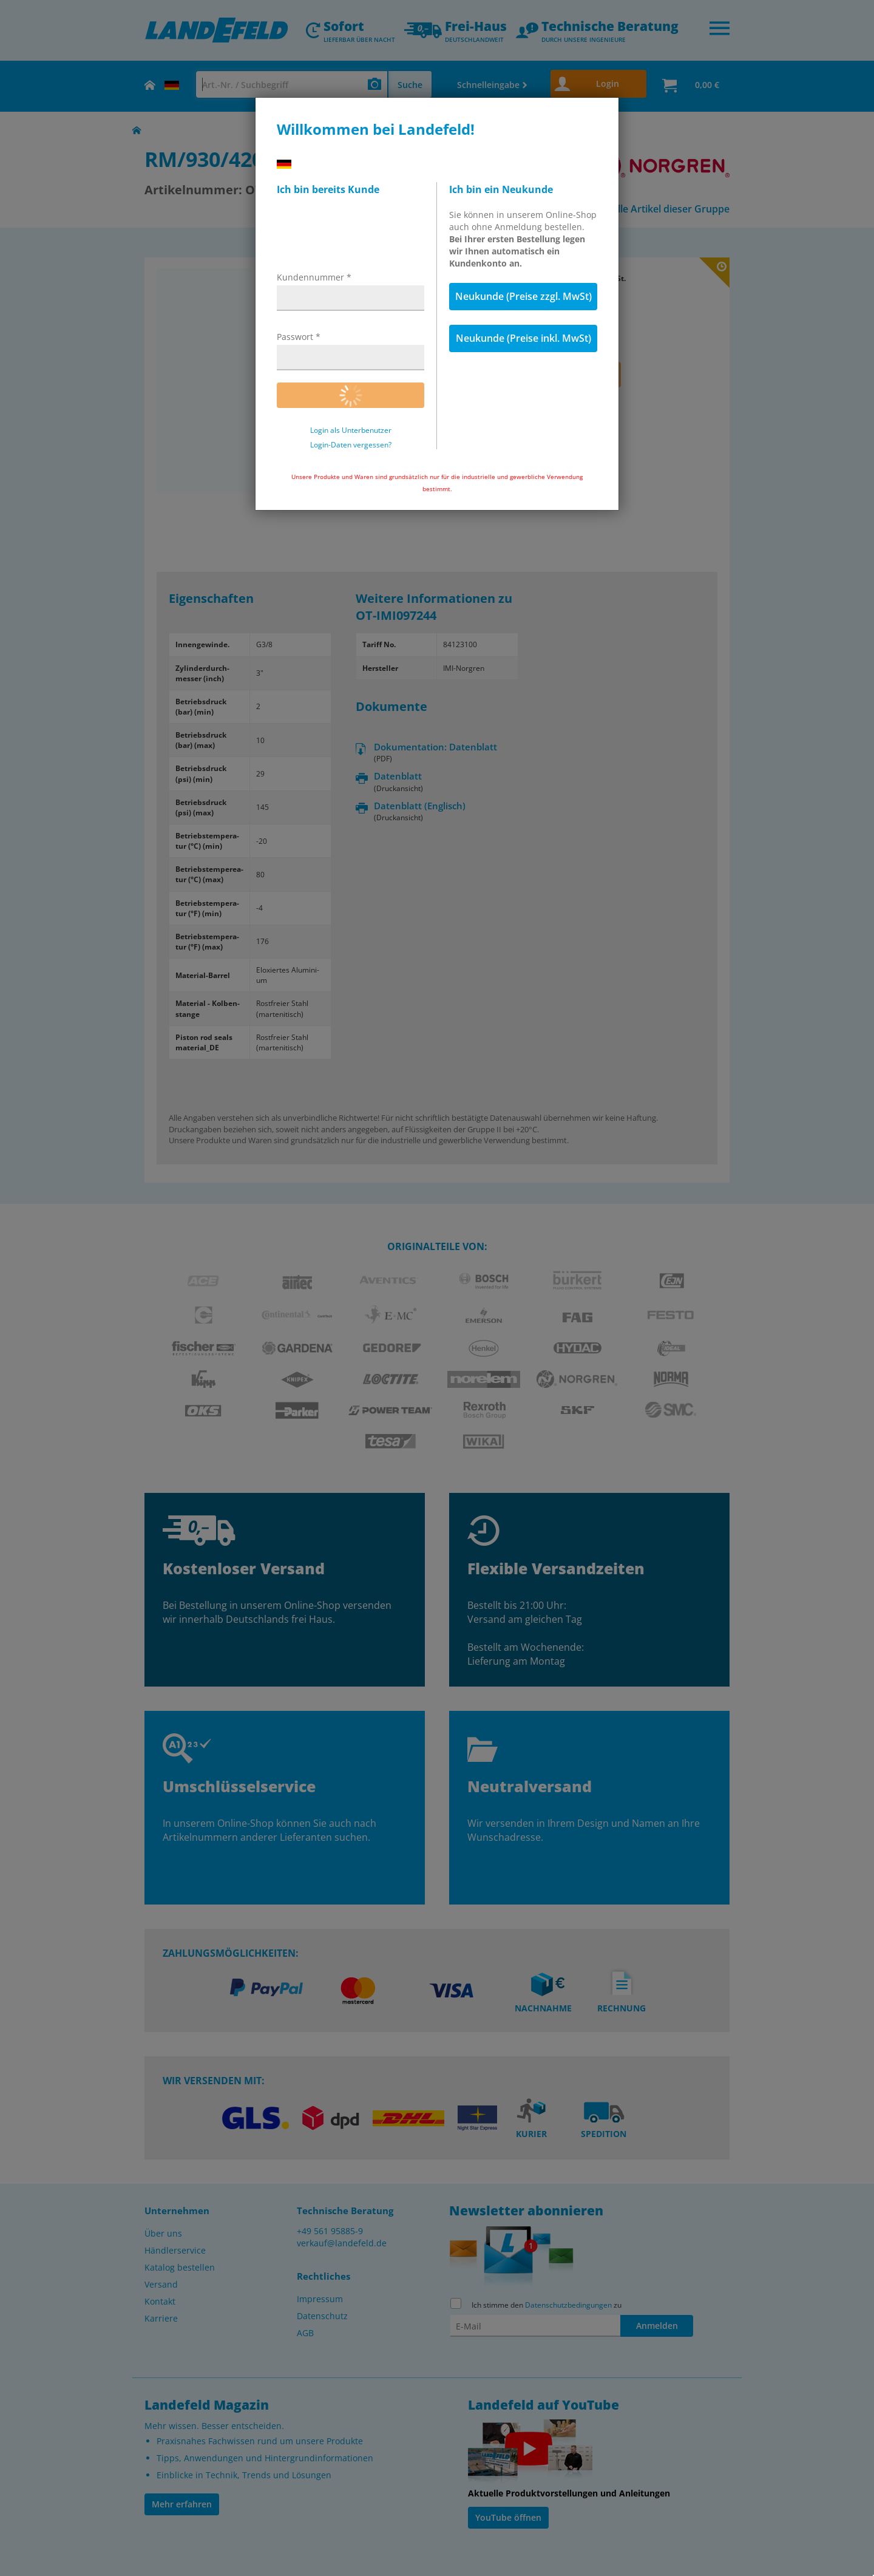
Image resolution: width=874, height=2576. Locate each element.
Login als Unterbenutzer (350, 430)
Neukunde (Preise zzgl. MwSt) (523, 296)
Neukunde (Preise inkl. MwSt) (523, 338)
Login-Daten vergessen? (350, 445)
